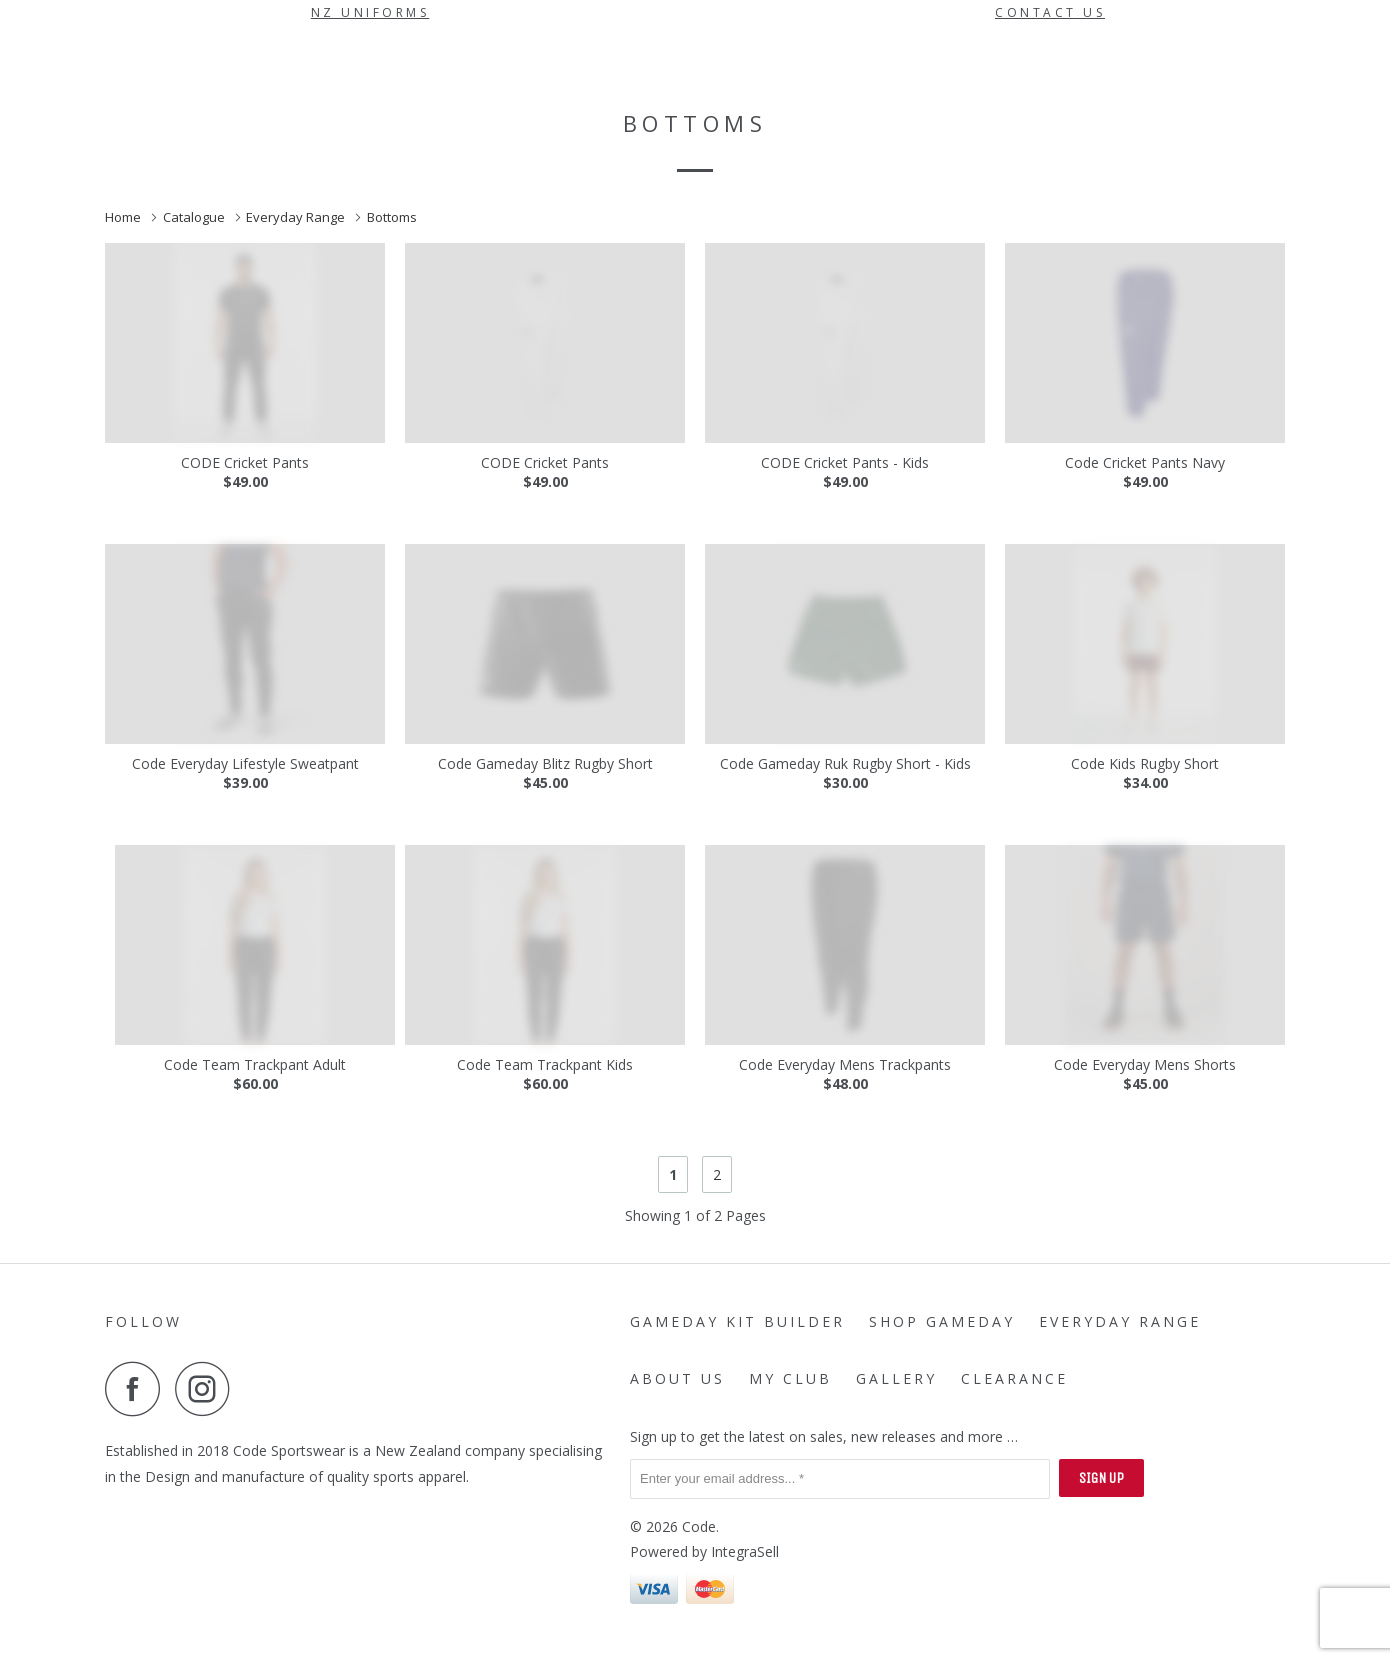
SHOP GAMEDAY (593, 55)
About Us (877, 55)
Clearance (448, 101)
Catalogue (195, 217)
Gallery (365, 101)
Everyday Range (744, 55)
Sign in (1165, 55)
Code (699, 1526)
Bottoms (393, 217)
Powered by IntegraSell (704, 1551)
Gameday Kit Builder (424, 55)
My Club (968, 55)
